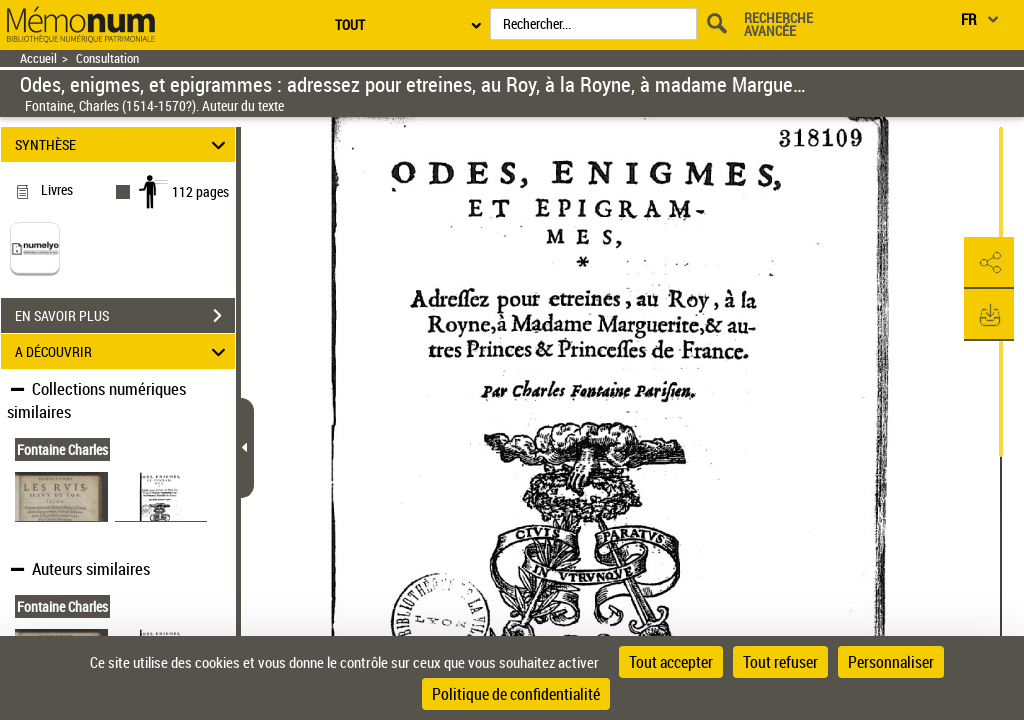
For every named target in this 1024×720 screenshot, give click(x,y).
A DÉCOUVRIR (123, 351)
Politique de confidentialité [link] (516, 694)
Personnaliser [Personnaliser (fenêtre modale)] (891, 662)
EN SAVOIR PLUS (125, 316)
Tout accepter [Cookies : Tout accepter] (671, 662)
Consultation (107, 58)
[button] (989, 263)
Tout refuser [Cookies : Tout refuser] (780, 662)
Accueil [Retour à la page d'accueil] (38, 58)
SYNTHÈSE (123, 144)
